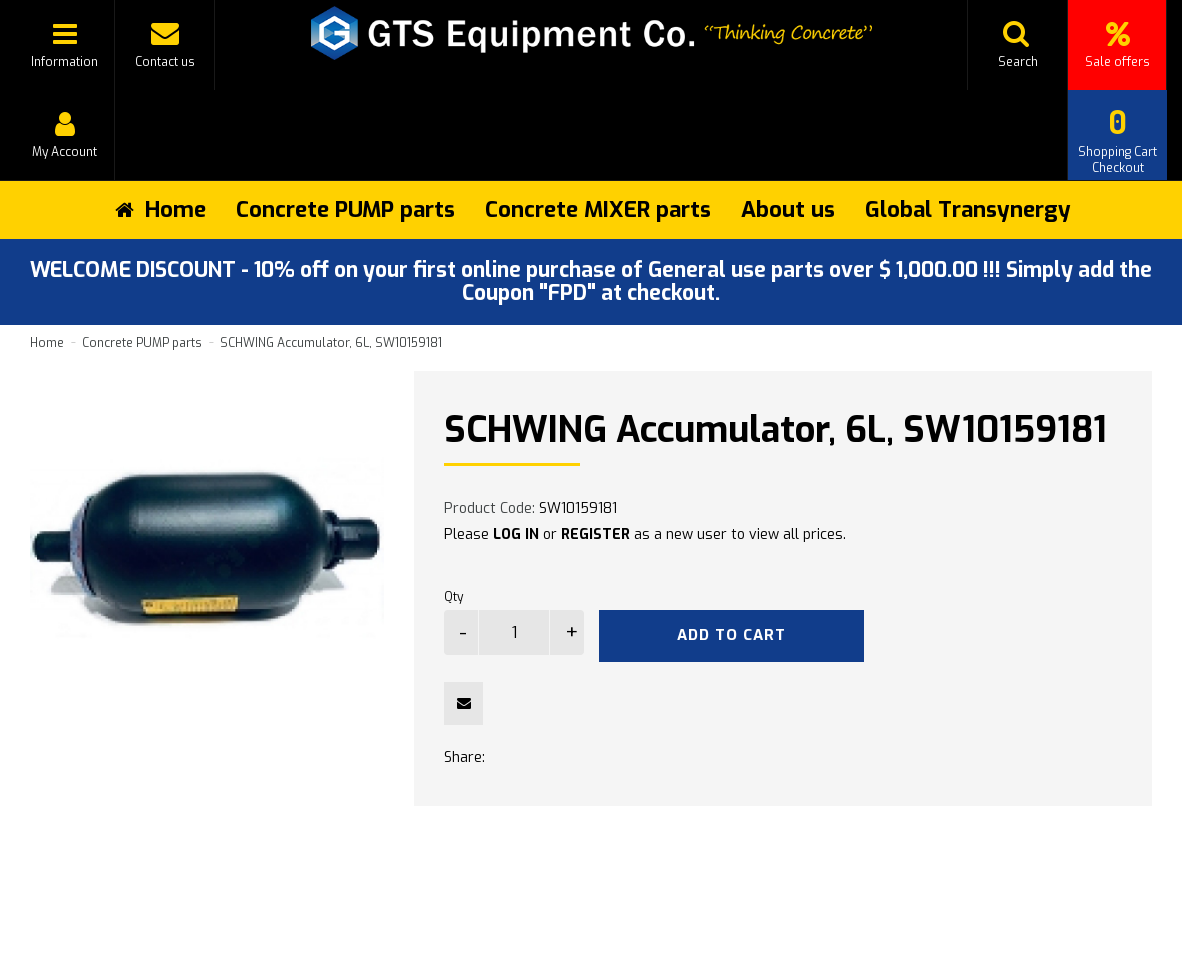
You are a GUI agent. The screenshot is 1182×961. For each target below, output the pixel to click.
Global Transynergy (968, 209)
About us (788, 209)
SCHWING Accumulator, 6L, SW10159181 (331, 343)
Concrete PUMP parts (345, 209)
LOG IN (516, 534)
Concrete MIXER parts (598, 209)
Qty (453, 597)
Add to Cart (731, 635)
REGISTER (595, 534)
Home (47, 343)
